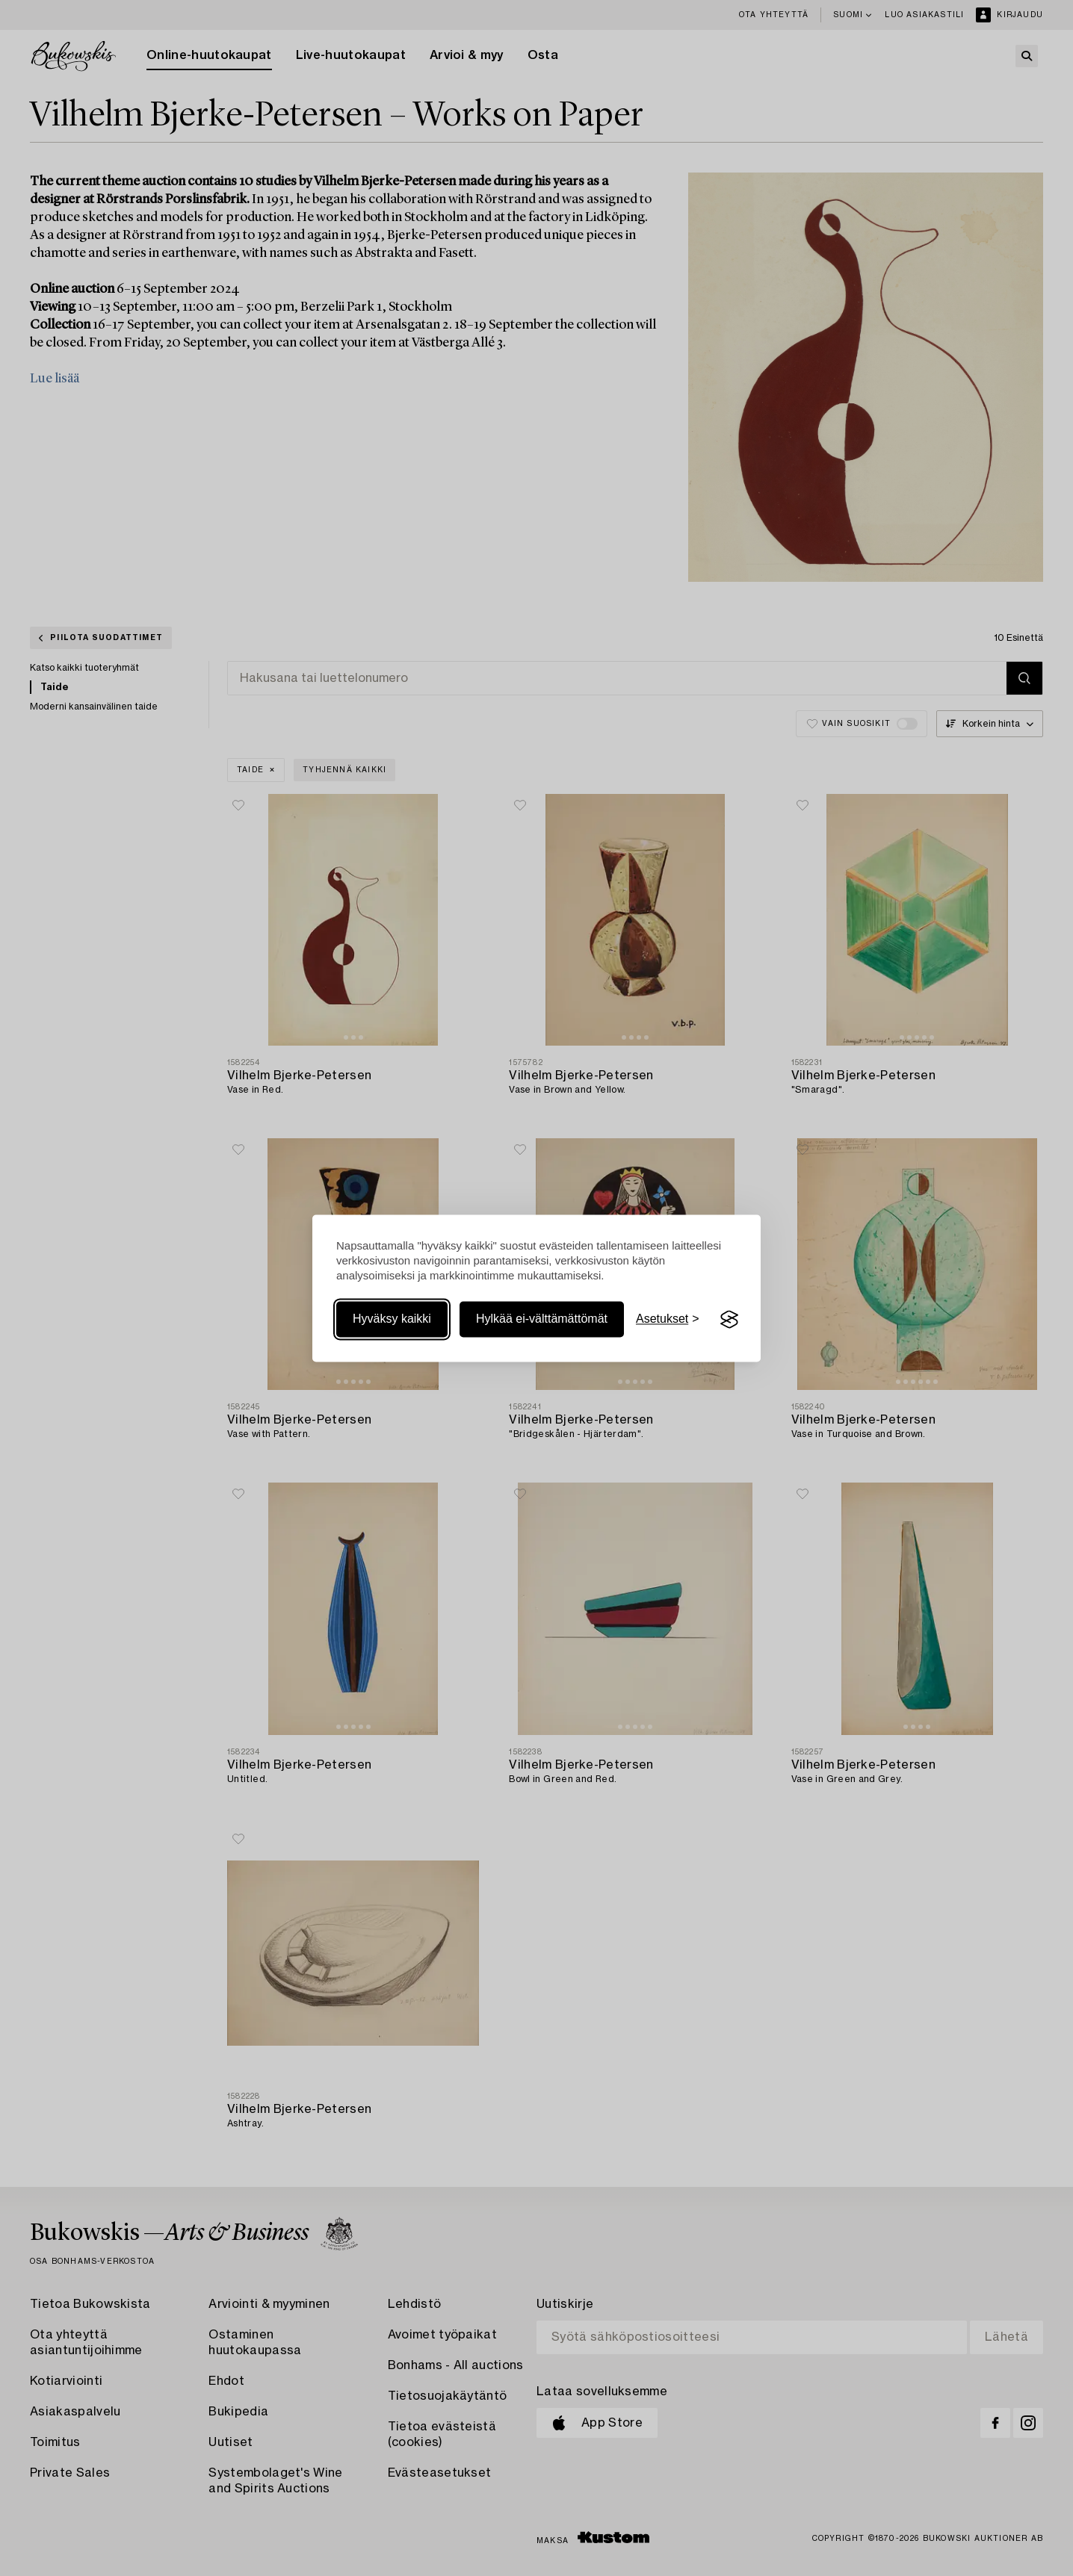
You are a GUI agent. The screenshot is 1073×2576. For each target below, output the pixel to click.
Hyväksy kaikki (392, 1319)
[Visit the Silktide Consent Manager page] (729, 1320)
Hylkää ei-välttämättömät (541, 1319)
